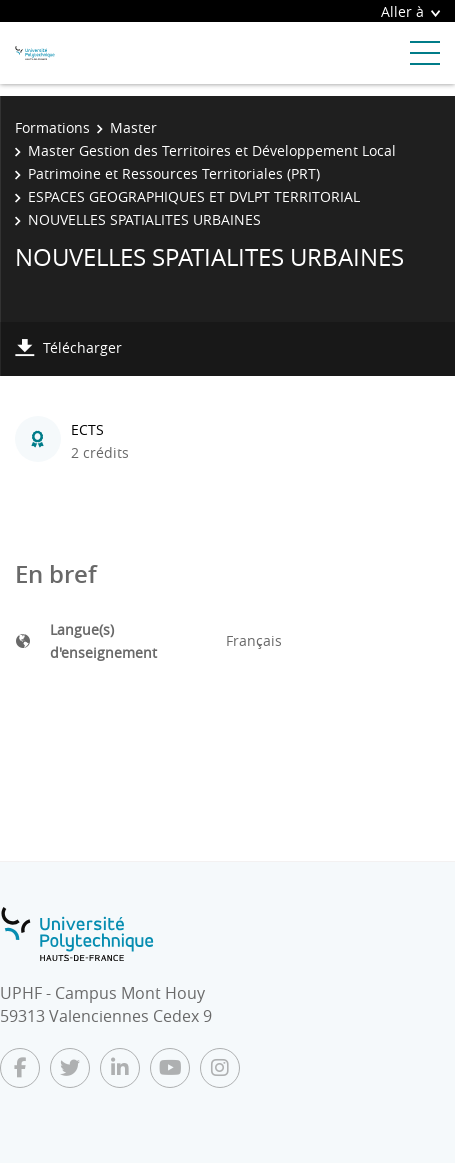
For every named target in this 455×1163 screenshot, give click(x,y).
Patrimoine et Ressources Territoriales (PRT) (174, 173)
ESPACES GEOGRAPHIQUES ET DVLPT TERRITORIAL (194, 196)
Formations (52, 127)
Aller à (410, 11)
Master (133, 127)
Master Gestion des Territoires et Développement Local (212, 150)
